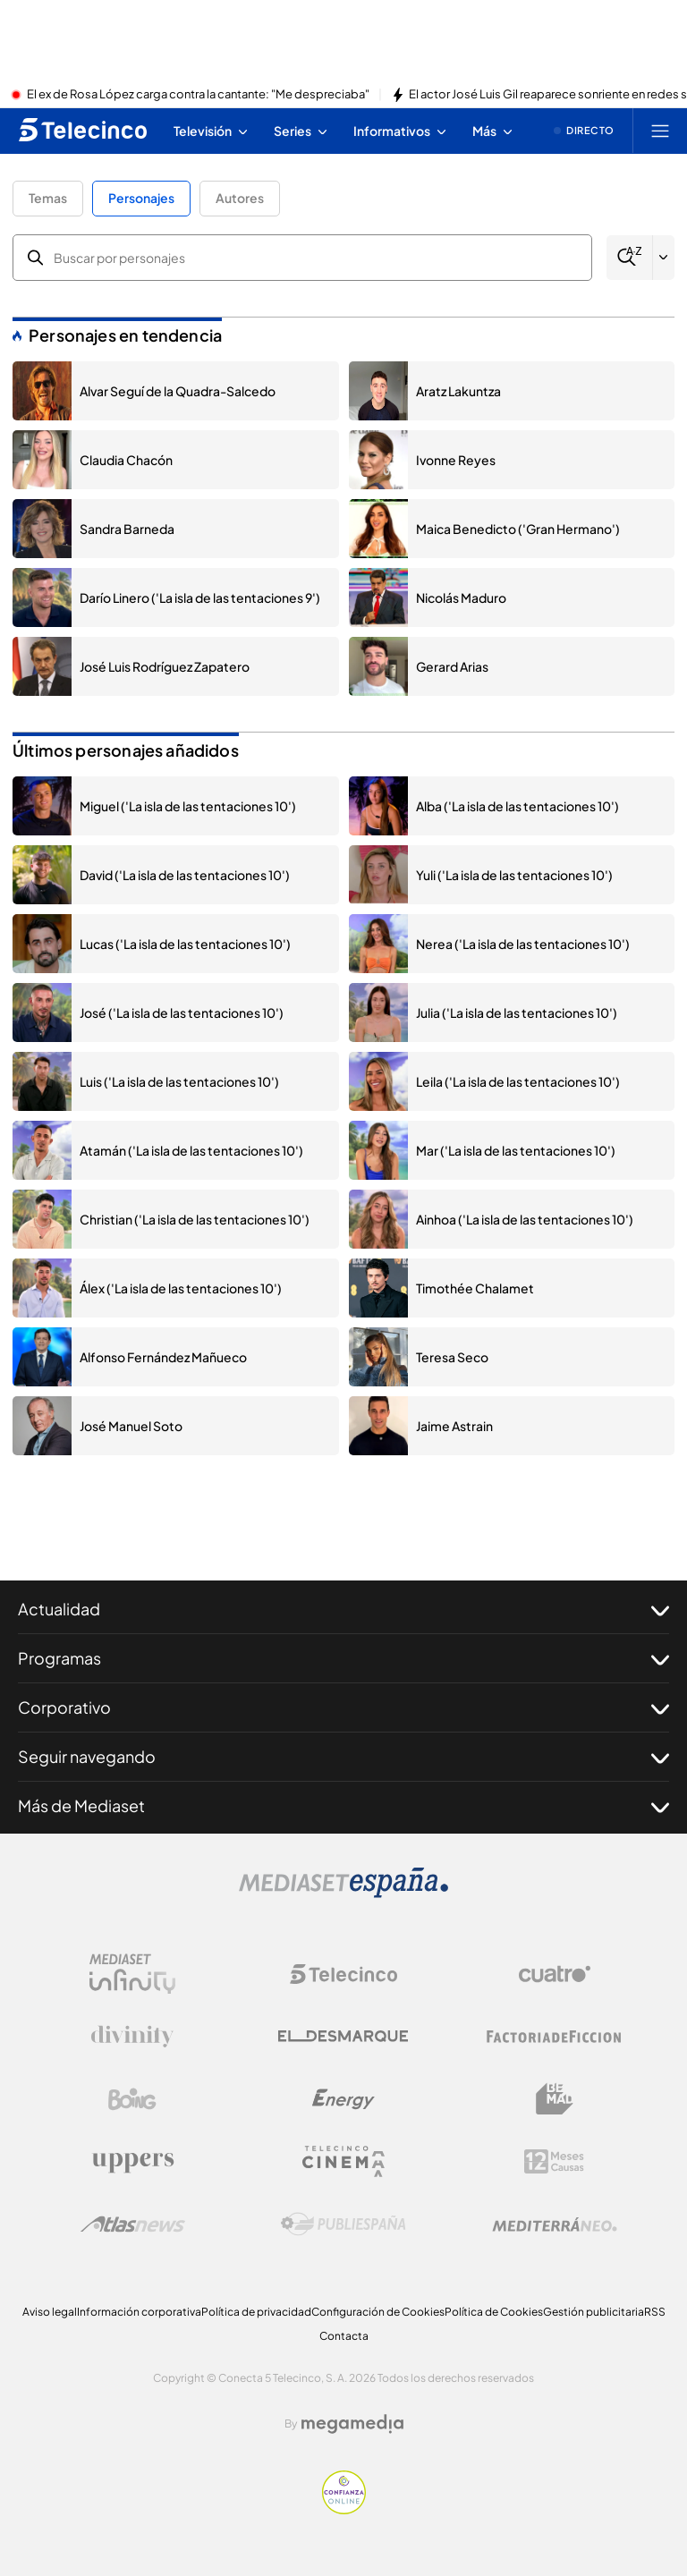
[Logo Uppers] (132, 2162)
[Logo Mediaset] (343, 1892)
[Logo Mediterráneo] (554, 2224)
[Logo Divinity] (132, 2036)
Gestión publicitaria (593, 2311)
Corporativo (343, 1707)
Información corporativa (139, 2311)
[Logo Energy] (343, 2099)
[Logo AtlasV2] (133, 2224)
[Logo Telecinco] (343, 1974)
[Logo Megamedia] (352, 2424)
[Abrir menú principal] (660, 131)
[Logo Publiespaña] (343, 2224)
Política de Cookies (494, 2311)
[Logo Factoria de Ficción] (555, 2036)
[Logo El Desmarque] (343, 2036)
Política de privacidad (256, 2311)
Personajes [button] (141, 198)
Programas (343, 1658)
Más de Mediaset (343, 1806)
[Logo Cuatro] (554, 1974)
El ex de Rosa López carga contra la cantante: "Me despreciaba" (198, 95)
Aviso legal (49, 2311)
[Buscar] (629, 257)
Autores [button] (240, 198)
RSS (655, 2311)
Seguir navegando (343, 1756)
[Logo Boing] (132, 2099)
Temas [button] (48, 198)
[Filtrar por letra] (663, 257)
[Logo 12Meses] (554, 2161)
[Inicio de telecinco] (83, 130)
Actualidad (343, 1609)
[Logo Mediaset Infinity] (132, 1974)
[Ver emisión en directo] (584, 130)
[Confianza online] (344, 2509)
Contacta (344, 2336)
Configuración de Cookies (378, 2311)
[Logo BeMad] (554, 2099)
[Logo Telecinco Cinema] (343, 2161)
